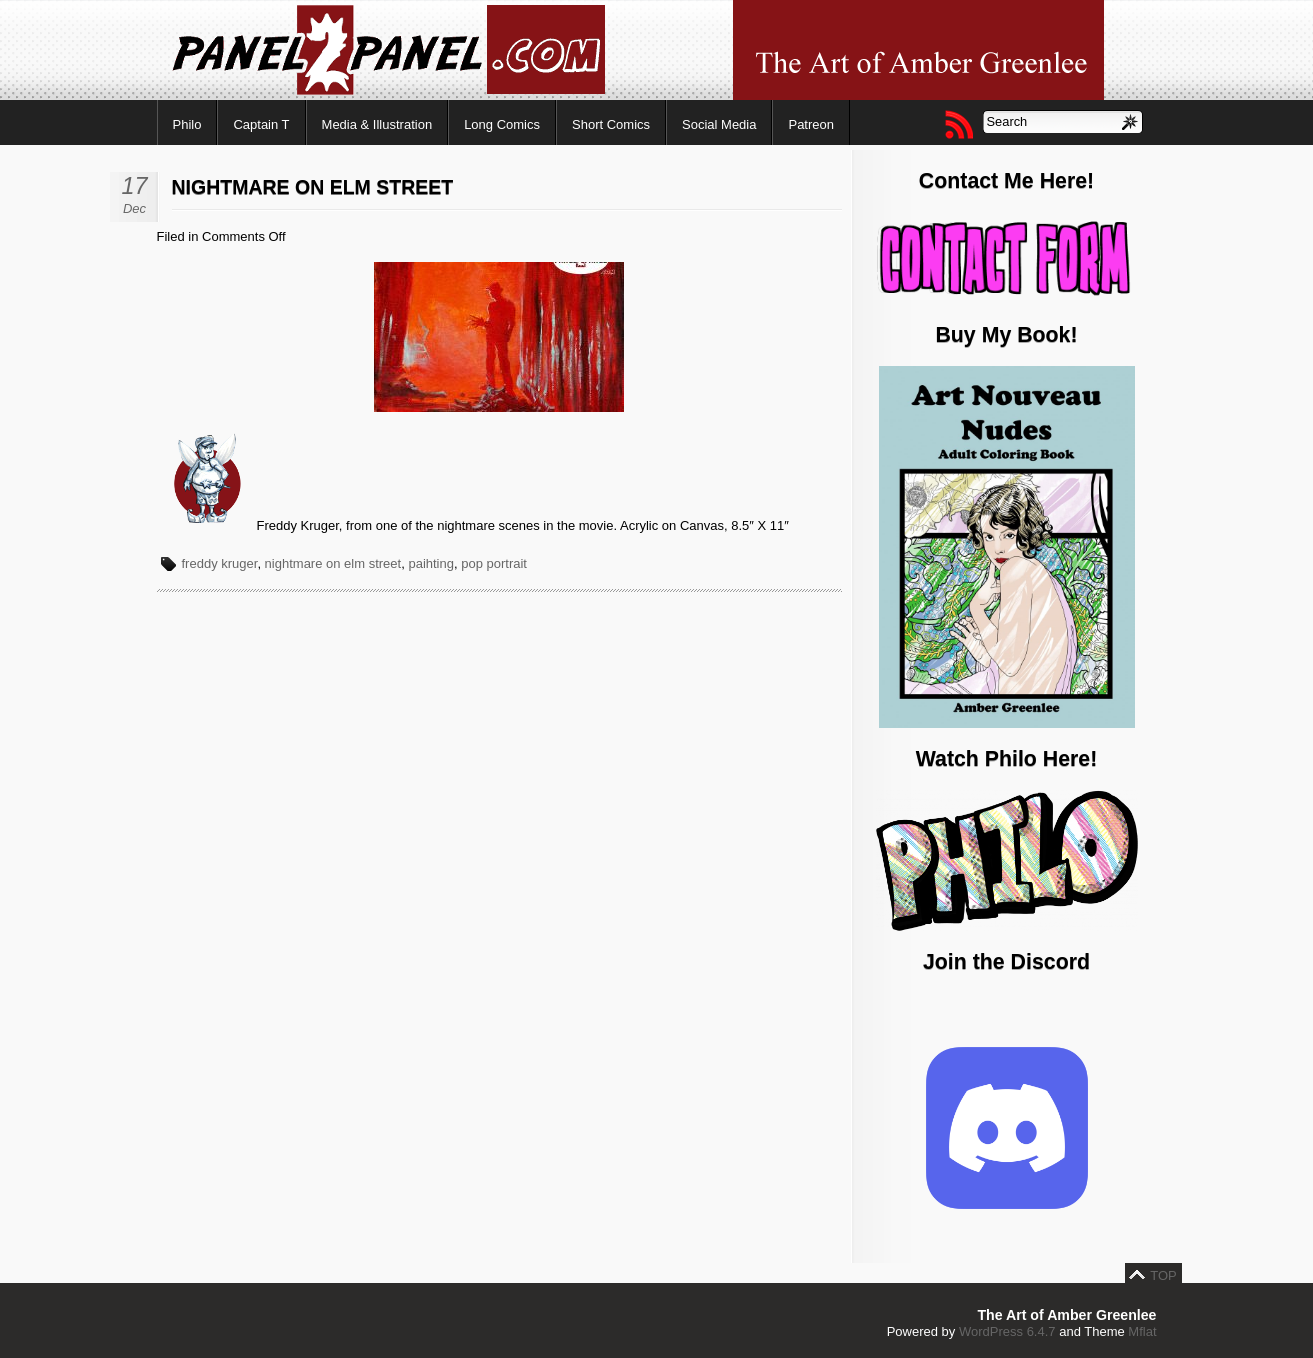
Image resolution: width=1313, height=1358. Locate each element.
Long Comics (502, 124)
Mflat (1142, 1331)
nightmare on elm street (333, 563)
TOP (1163, 1275)
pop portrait (494, 563)
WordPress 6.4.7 (1007, 1331)
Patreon (811, 124)
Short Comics (611, 124)
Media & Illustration (377, 124)
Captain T (261, 124)
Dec (134, 208)
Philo (187, 124)
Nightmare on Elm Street (313, 187)
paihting (431, 563)
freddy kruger (220, 563)
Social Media (719, 124)
